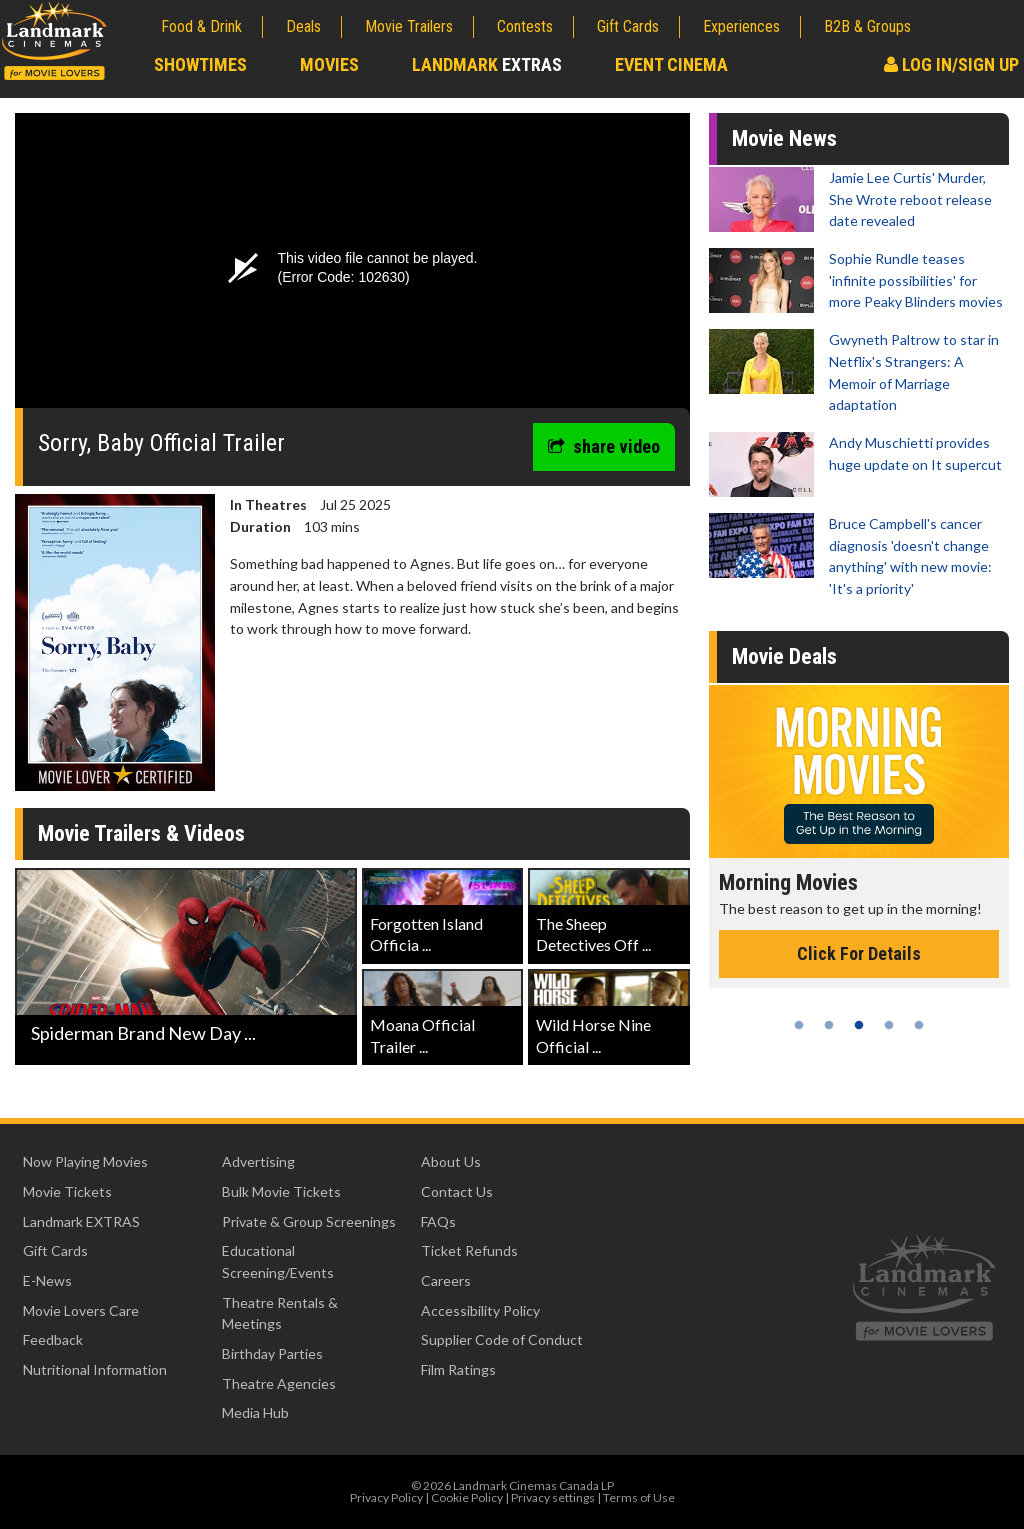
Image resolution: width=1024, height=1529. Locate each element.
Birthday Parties (272, 1353)
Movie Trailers (409, 26)
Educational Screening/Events (278, 1261)
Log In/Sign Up (951, 64)
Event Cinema (671, 64)
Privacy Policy (386, 1497)
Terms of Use (639, 1497)
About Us (451, 1161)
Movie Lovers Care (81, 1310)
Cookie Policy (467, 1497)
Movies (329, 64)
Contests (525, 26)
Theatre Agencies (279, 1383)
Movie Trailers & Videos (141, 833)
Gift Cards (628, 26)
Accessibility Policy (480, 1310)
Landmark (487, 64)
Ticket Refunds (469, 1250)
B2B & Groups (867, 26)
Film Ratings (458, 1369)
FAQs (438, 1221)
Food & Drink (201, 26)
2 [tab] (829, 1025)
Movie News (784, 138)
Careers (446, 1280)
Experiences (741, 26)
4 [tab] (889, 1025)
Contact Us (457, 1191)
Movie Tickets (67, 1191)
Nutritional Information (95, 1369)
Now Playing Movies (85, 1161)
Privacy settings (553, 1497)
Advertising (258, 1161)
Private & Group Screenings (309, 1221)
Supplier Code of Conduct (502, 1339)
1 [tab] (799, 1025)
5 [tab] (919, 1025)
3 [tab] (859, 1025)
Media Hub (255, 1412)
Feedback (53, 1339)
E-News (47, 1280)
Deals (303, 26)
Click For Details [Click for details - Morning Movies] (859, 953)
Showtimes (200, 64)
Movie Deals (784, 656)
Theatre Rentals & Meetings (280, 1313)
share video (604, 446)
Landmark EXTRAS (81, 1221)
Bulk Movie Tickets (281, 1191)
